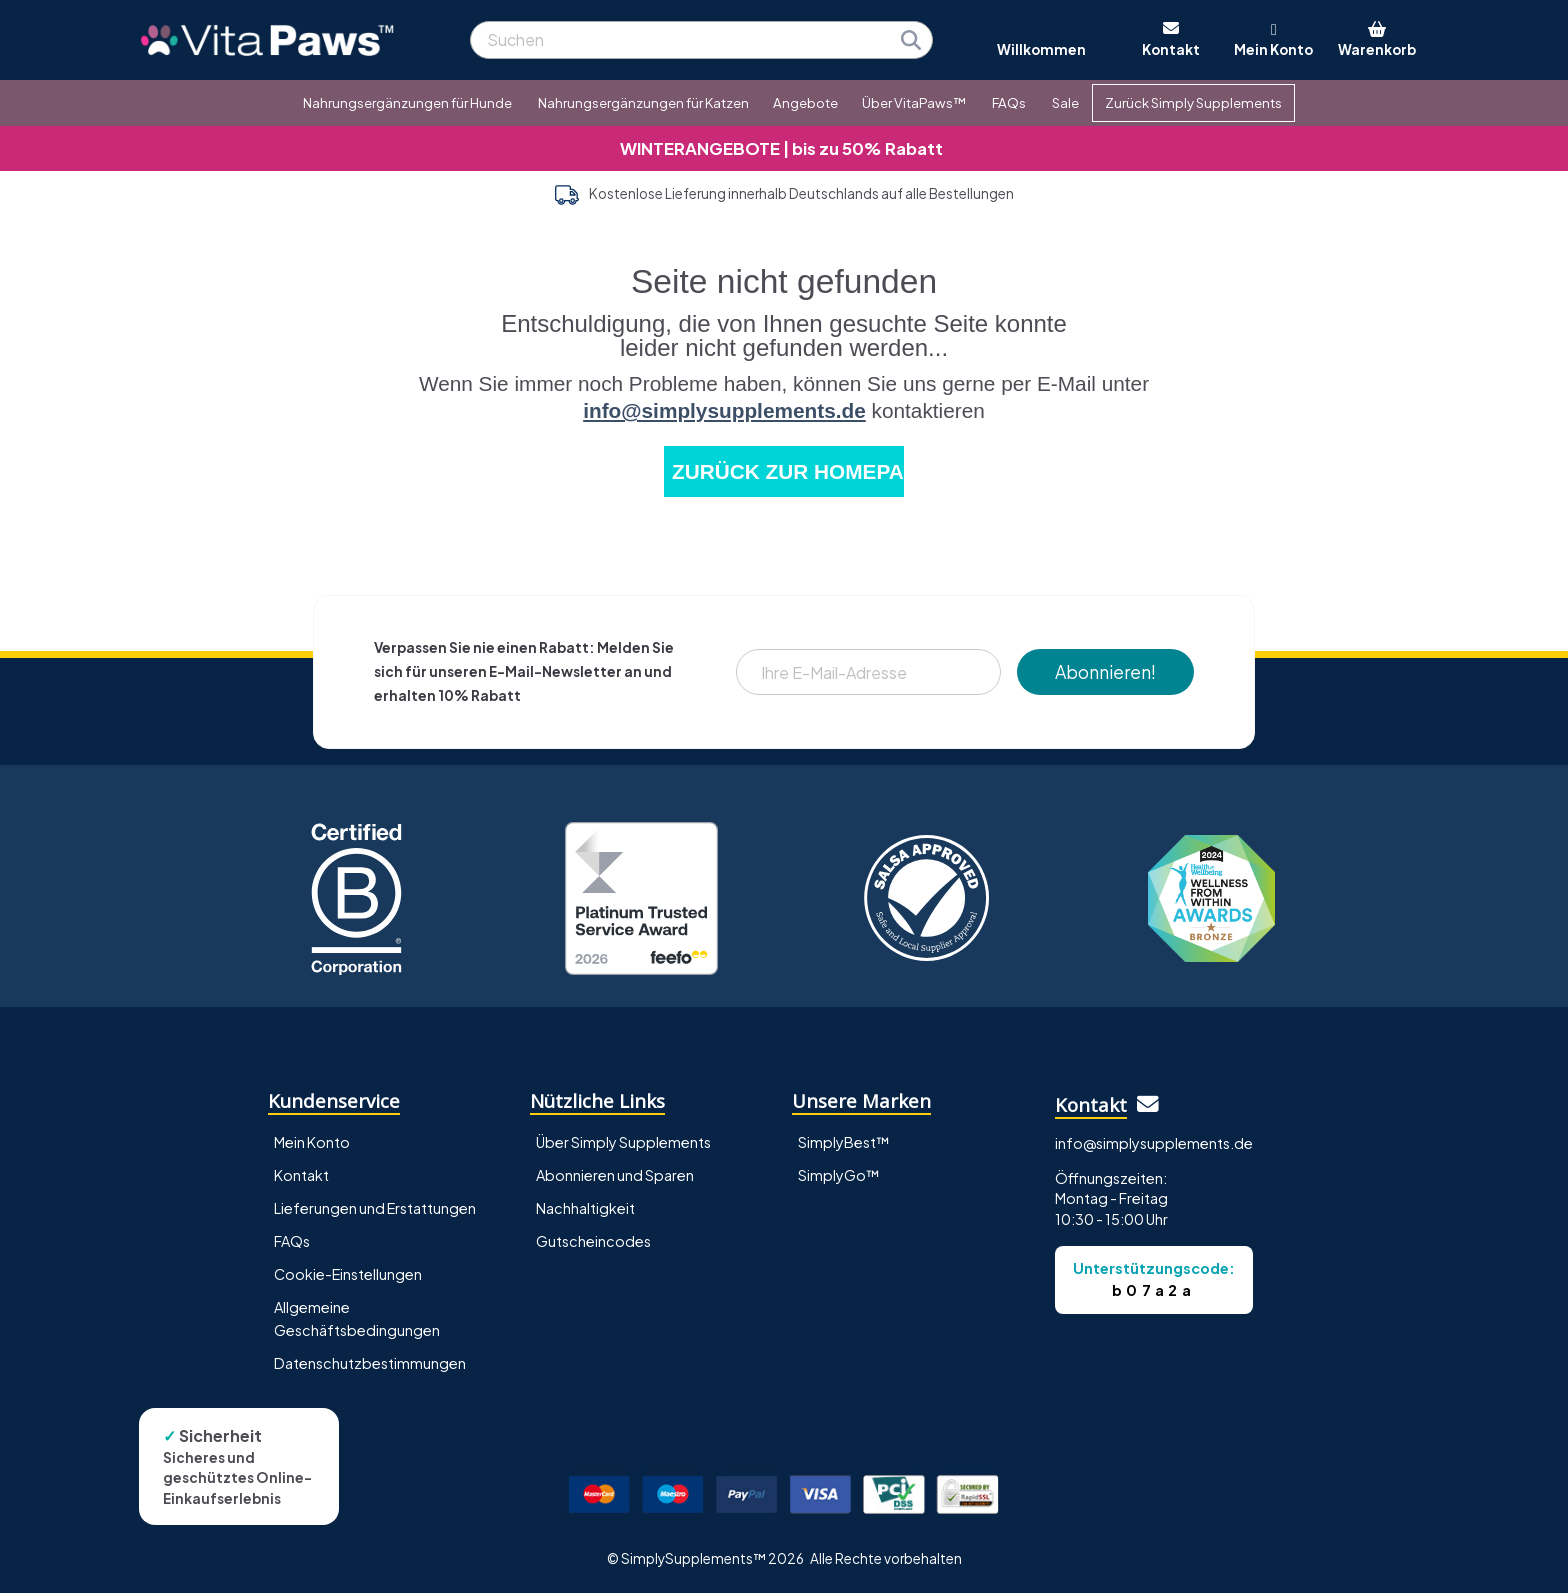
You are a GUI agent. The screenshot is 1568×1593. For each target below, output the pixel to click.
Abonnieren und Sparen (615, 1175)
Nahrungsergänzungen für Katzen (643, 102)
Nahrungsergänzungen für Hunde (407, 102)
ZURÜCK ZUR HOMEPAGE (788, 471)
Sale (1065, 102)
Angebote (805, 102)
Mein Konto (312, 1142)
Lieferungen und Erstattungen (375, 1208)
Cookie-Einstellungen (348, 1274)
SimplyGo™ (839, 1175)
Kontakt (301, 1175)
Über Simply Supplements (623, 1142)
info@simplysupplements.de (724, 410)
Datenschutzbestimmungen (370, 1363)
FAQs (1009, 102)
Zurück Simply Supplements (1193, 102)
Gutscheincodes (593, 1241)
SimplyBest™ (844, 1142)
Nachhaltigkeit (585, 1208)
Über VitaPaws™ (914, 102)
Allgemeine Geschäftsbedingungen (357, 1318)
